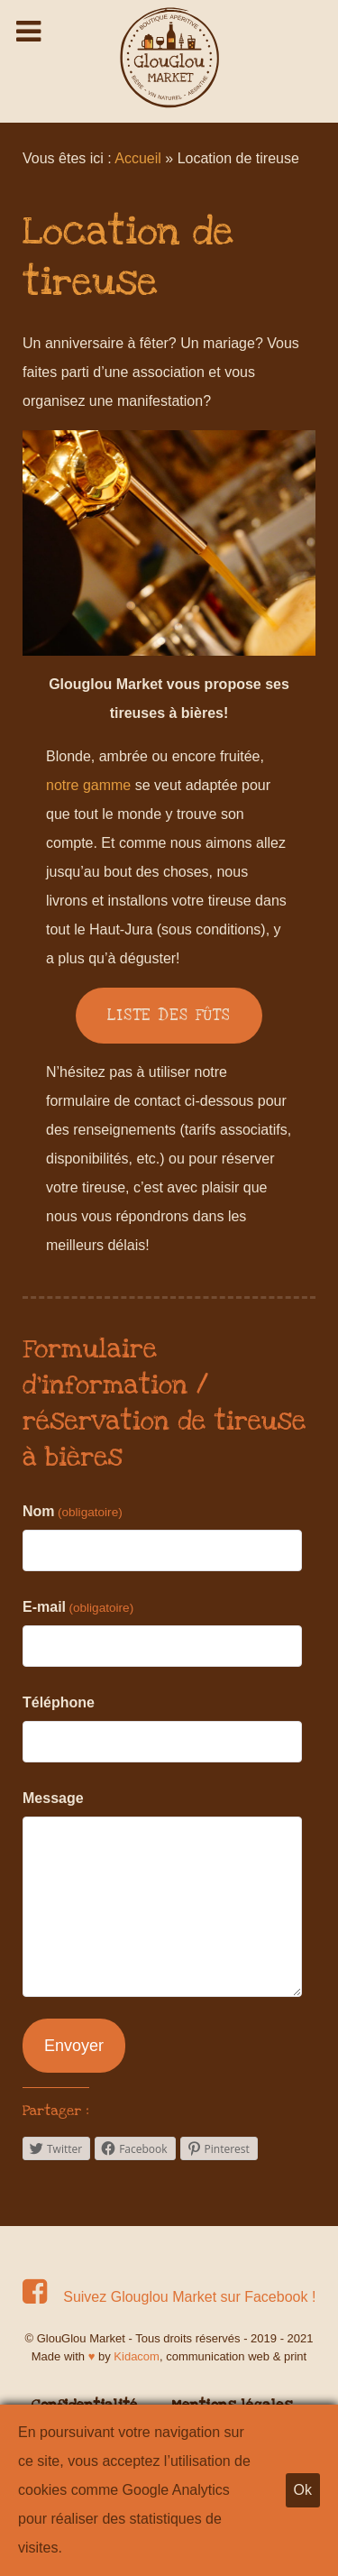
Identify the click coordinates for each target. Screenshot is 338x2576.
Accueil (137, 158)
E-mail (78, 1607)
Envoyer (74, 2046)
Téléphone (59, 1702)
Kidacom (137, 2356)
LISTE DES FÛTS (169, 1015)
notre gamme (88, 785)
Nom (73, 1511)
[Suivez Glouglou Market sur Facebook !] (169, 2296)
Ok (303, 2490)
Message (53, 1798)
